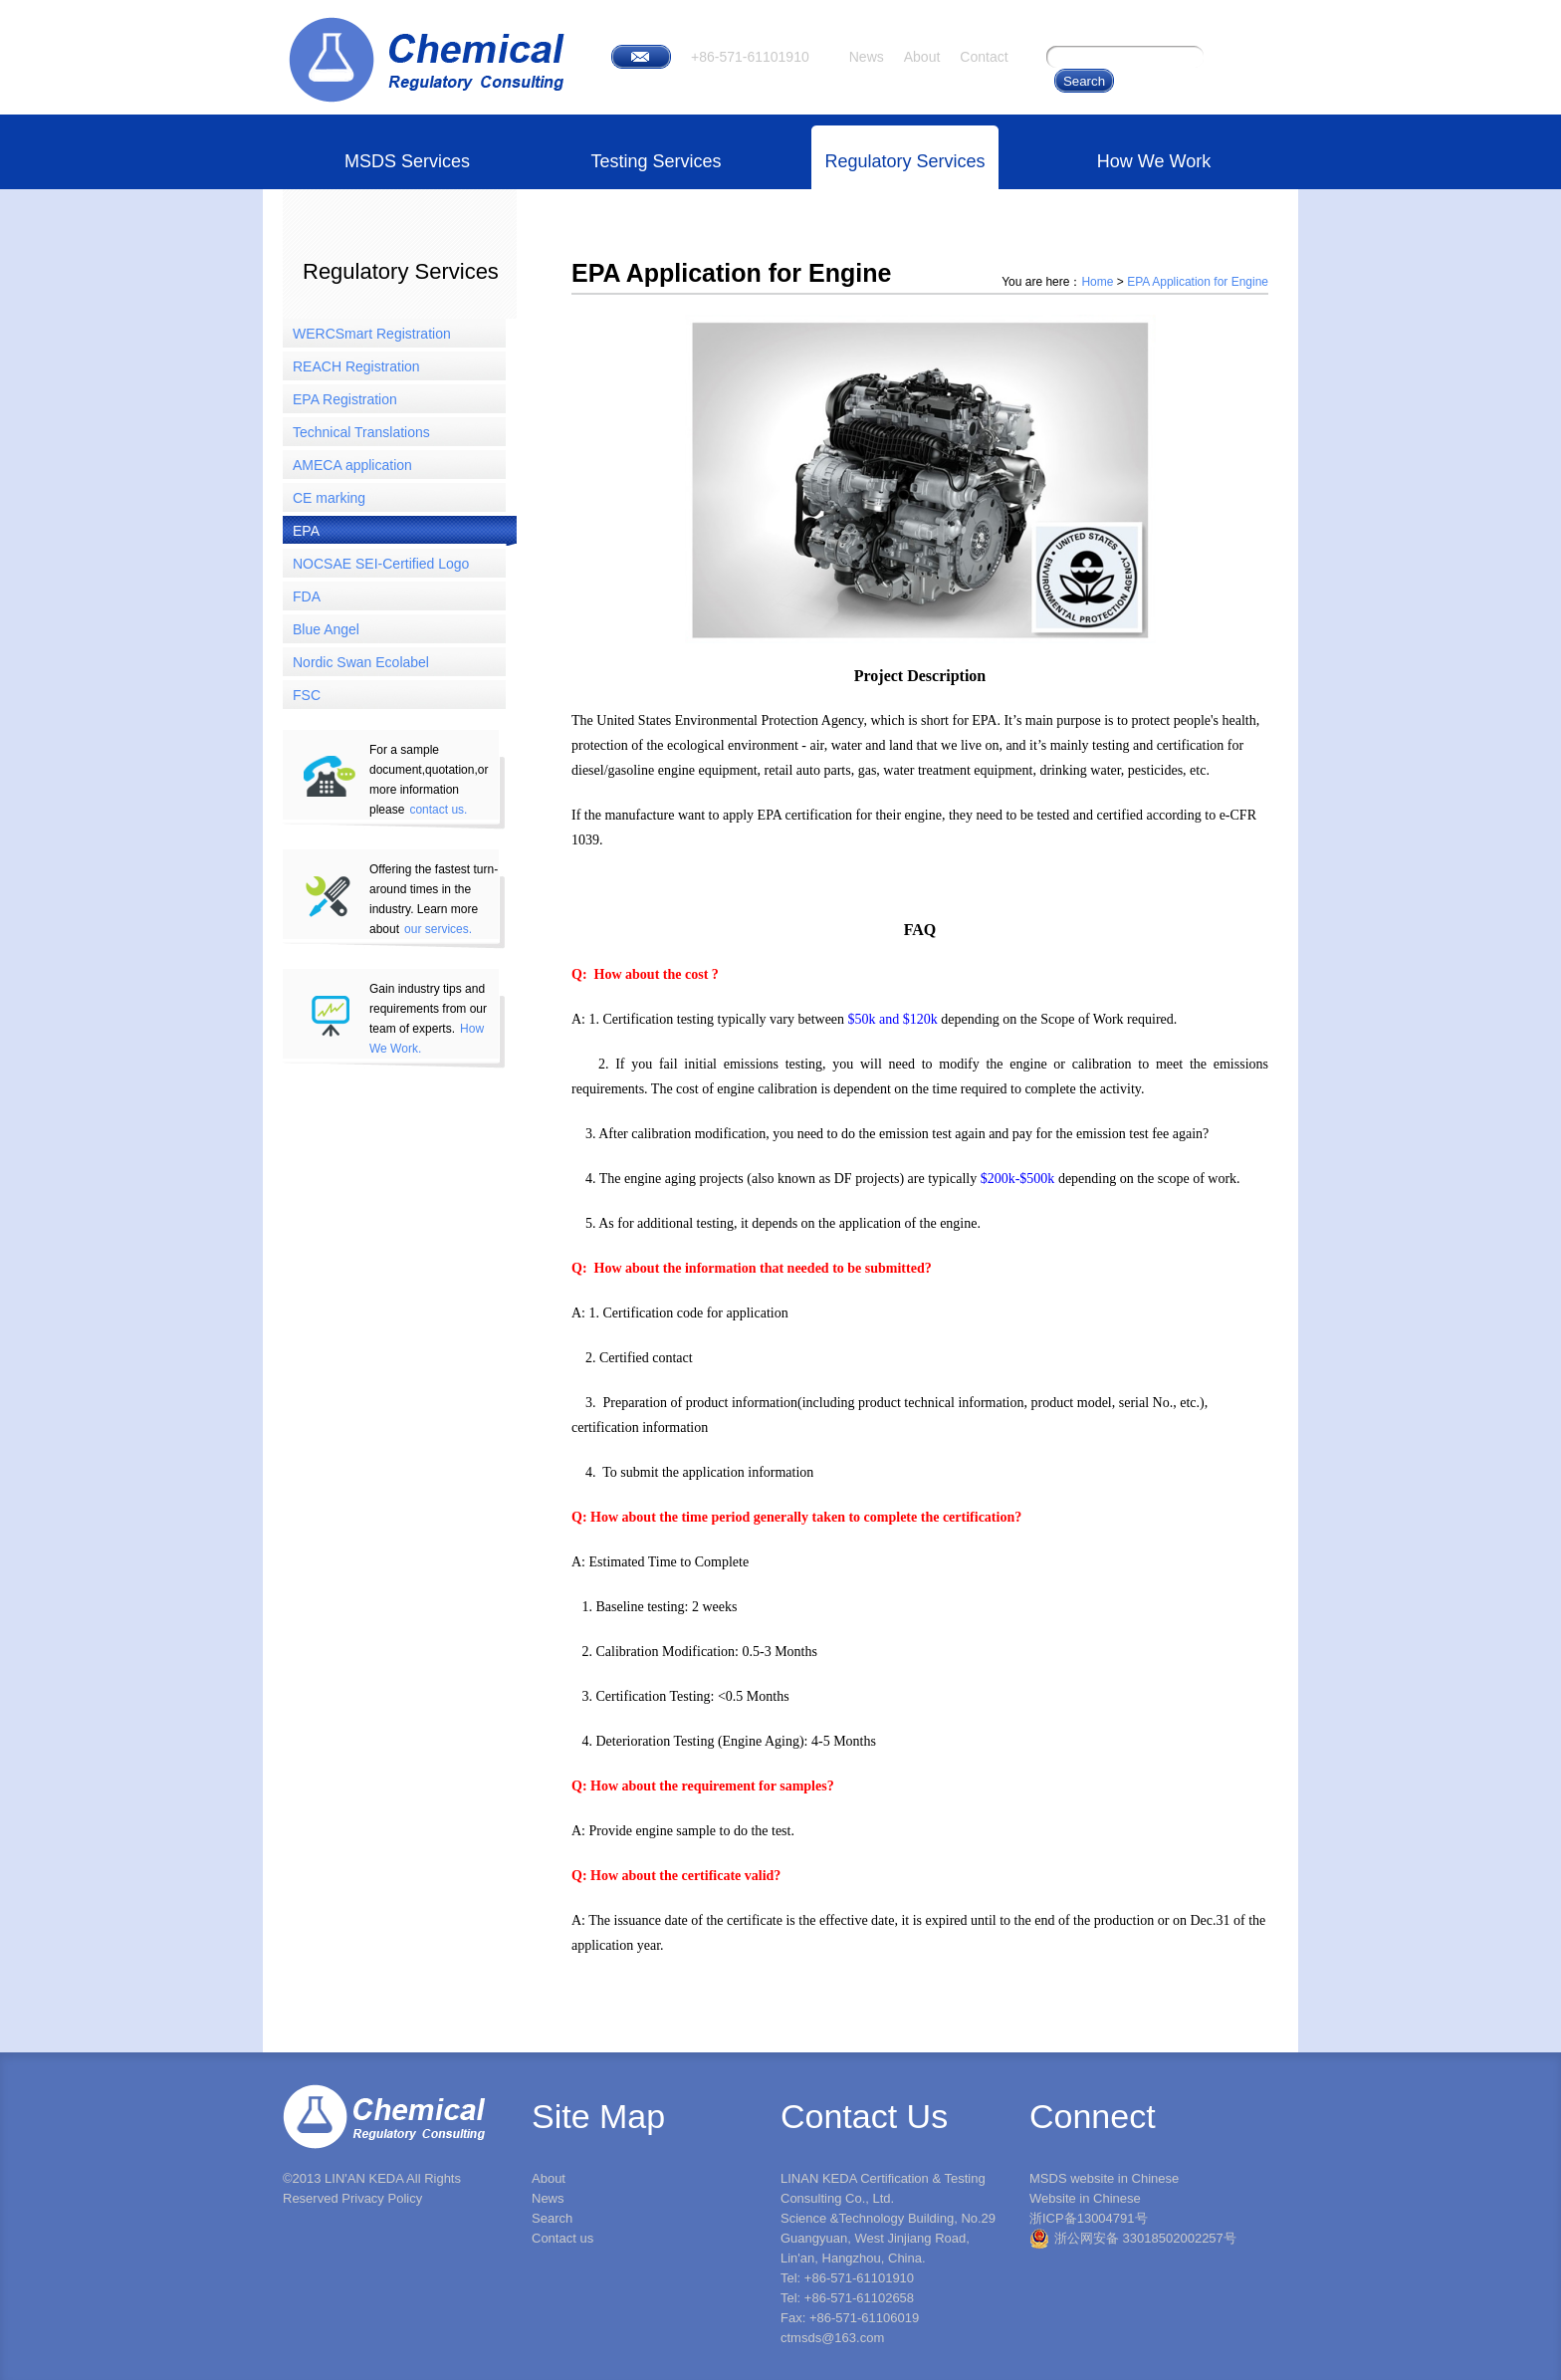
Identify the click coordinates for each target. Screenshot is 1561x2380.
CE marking (329, 498)
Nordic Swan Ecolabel (361, 662)
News (866, 57)
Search (552, 2218)
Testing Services (655, 161)
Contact (983, 57)
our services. (438, 929)
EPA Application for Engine (1197, 282)
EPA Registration (345, 399)
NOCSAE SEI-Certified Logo (381, 564)
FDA (307, 596)
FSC (307, 695)
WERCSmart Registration (372, 334)
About (922, 57)
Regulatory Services (904, 161)
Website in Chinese (1085, 2198)
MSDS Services (407, 161)
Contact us (562, 2238)
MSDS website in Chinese (1104, 2178)
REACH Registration (356, 366)
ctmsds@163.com (832, 2337)
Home (1097, 282)
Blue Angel (326, 629)
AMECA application (352, 465)
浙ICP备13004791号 (1088, 2218)
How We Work (1154, 161)
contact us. (438, 810)
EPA (306, 531)
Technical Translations (361, 432)
